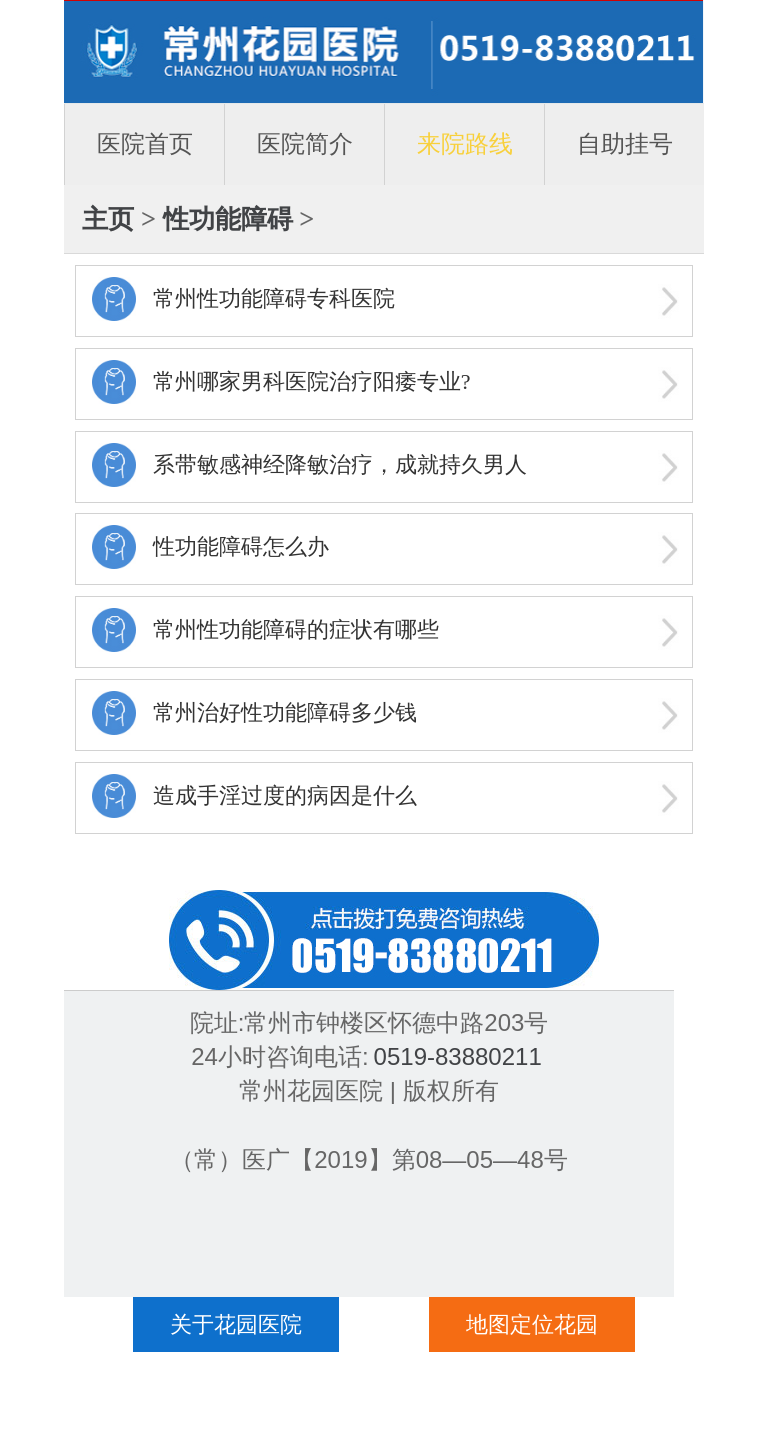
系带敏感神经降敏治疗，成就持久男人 (340, 464)
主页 (108, 219)
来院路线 (465, 143)
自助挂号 (625, 143)
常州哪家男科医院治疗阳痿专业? (312, 381)
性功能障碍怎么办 (241, 546)
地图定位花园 (532, 1324)
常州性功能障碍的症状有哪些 (296, 629)
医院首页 (145, 143)
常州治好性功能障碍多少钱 (285, 712)
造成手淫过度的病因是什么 (285, 795)
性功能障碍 (228, 219)
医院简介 (305, 143)
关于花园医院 (236, 1324)
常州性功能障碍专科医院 (274, 298)
